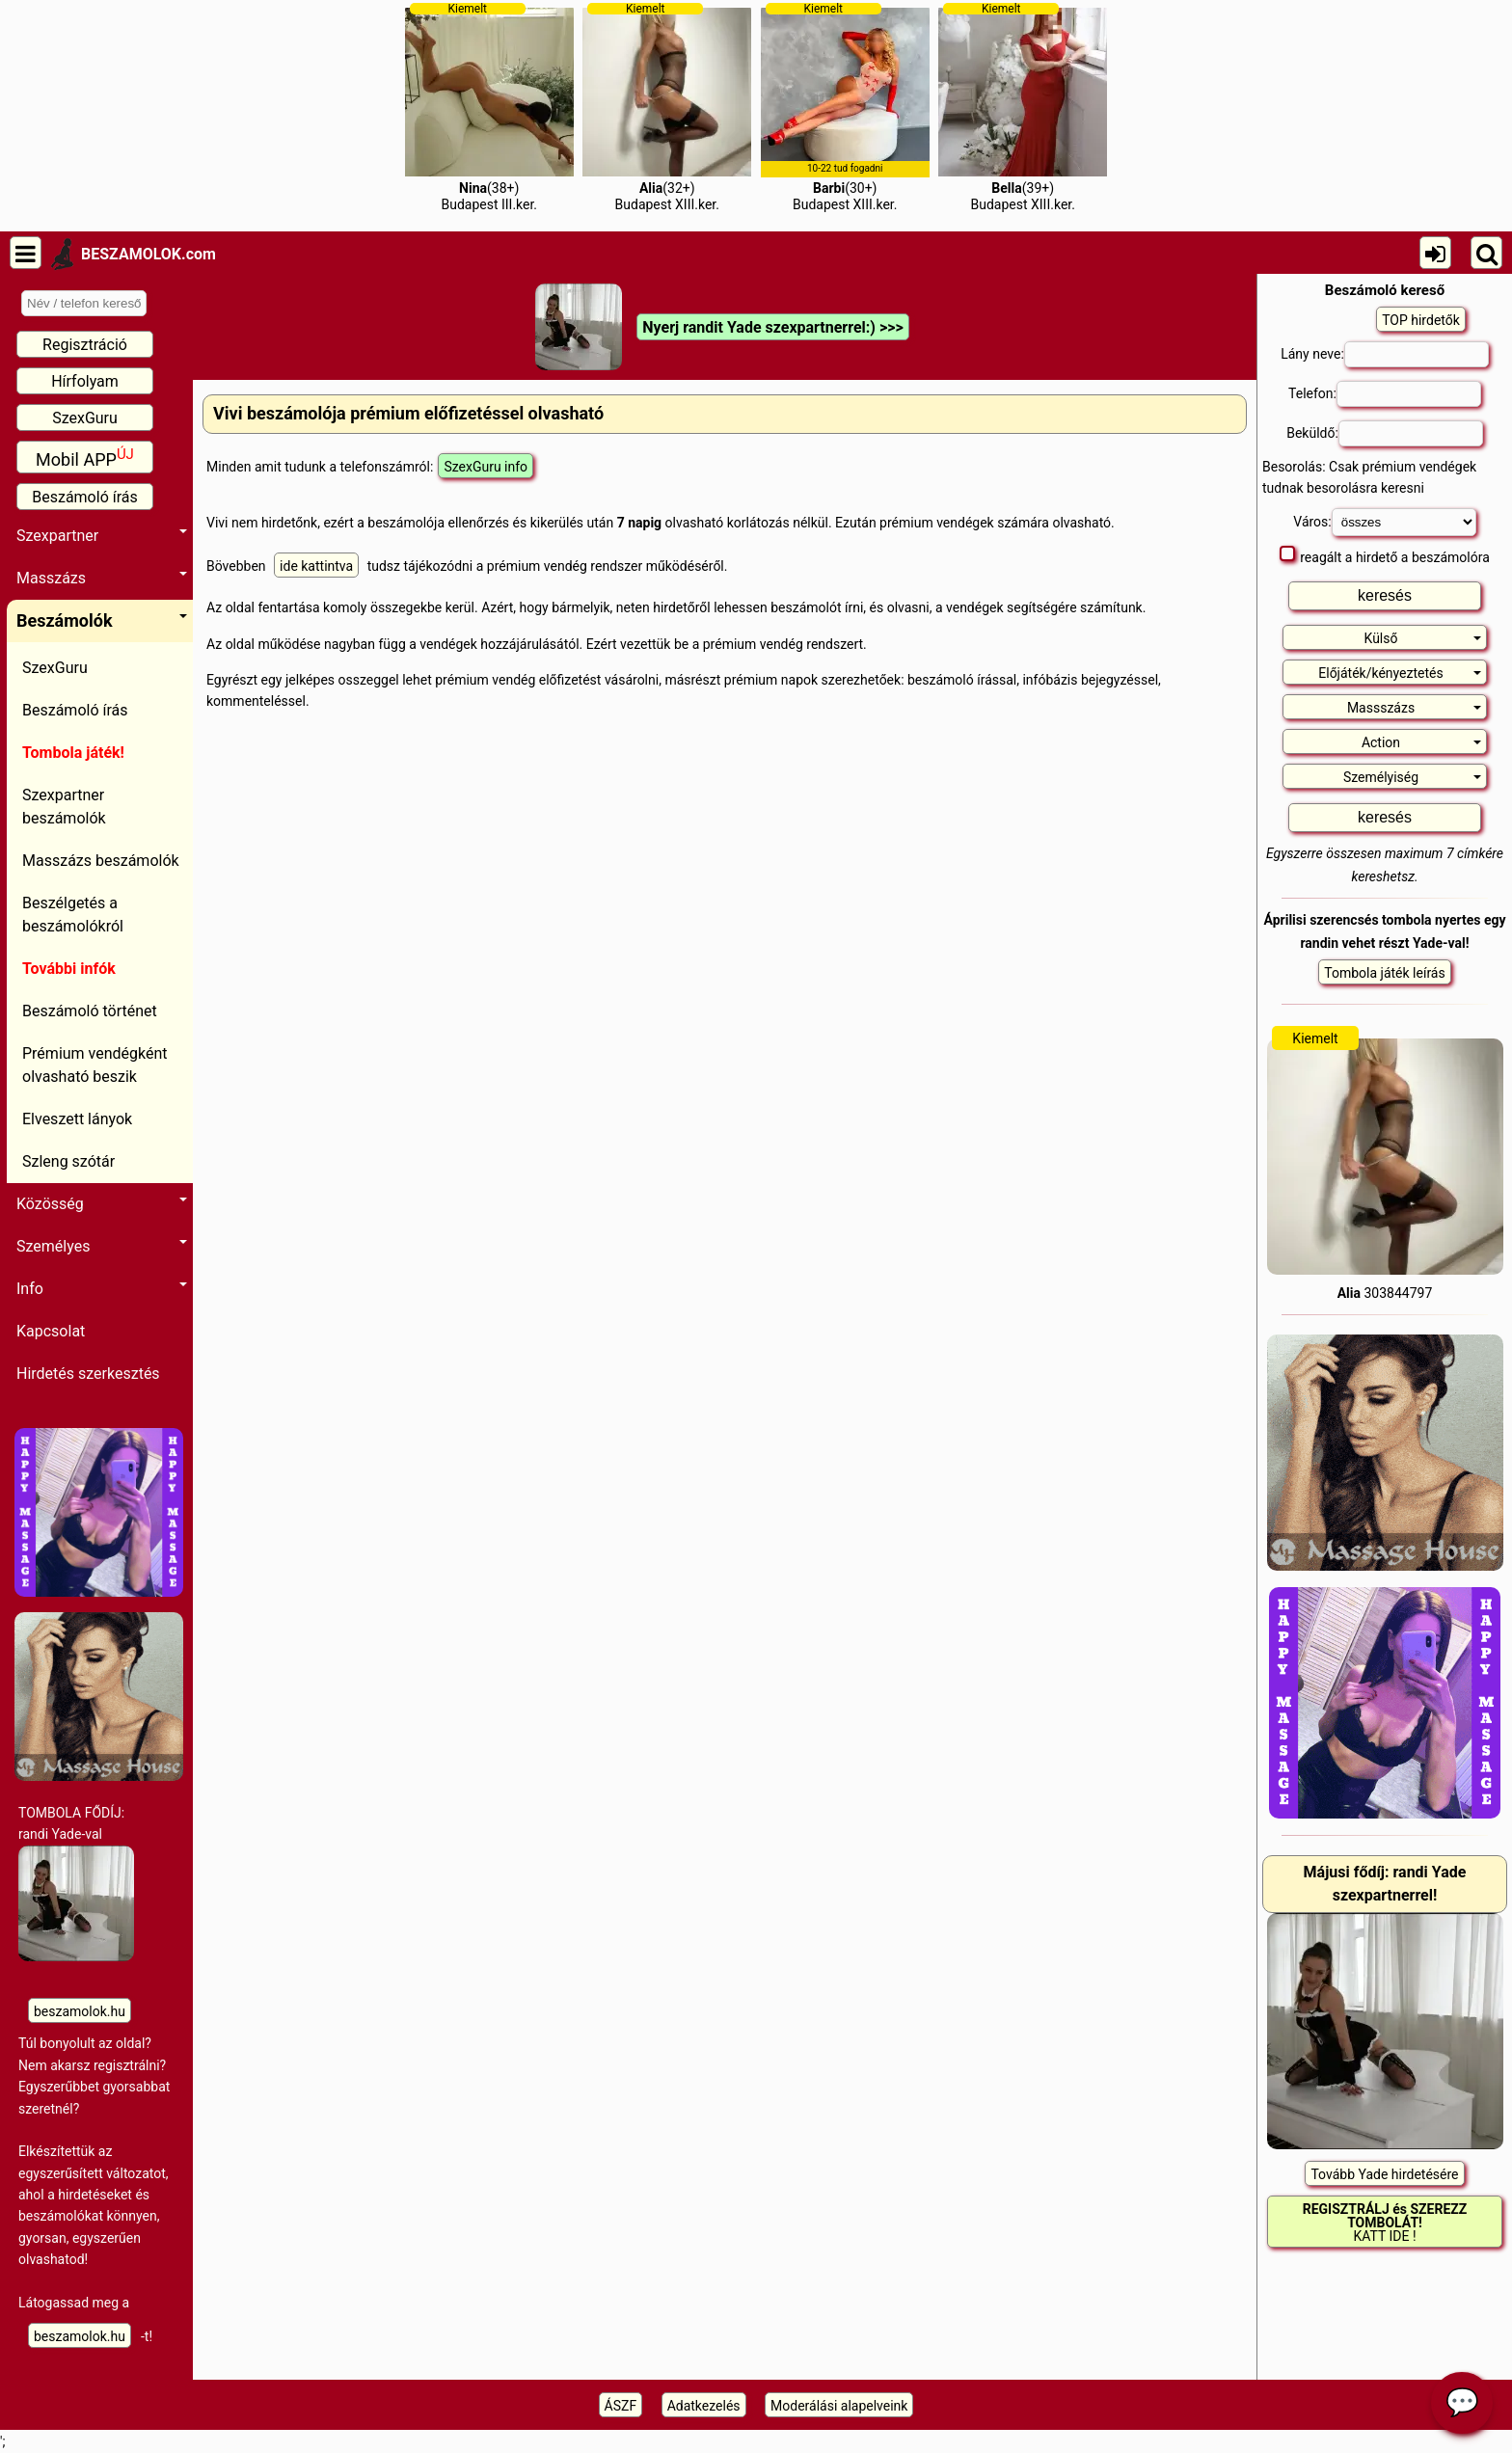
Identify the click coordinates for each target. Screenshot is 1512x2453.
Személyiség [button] (1412, 777)
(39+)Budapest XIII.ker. (1022, 107)
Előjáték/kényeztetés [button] (1399, 673)
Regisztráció (84, 345)
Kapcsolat (50, 1331)
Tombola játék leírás (1384, 973)
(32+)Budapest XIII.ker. (666, 107)
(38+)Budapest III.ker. (489, 107)
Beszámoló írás (85, 497)
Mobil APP (85, 457)
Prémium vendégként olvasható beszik (95, 1065)
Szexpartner (101, 535)
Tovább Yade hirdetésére (1384, 2174)
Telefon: (1384, 394)
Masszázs (101, 578)
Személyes (101, 1246)
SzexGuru (85, 418)
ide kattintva (316, 566)
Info (101, 1289)
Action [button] (1421, 742)
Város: (1384, 522)
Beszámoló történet (89, 1011)
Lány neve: (1385, 354)
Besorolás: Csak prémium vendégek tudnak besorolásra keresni (1369, 477)
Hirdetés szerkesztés (88, 1373)
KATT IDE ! (1385, 2222)
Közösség (101, 1204)
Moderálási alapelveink (838, 2405)
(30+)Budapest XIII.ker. (845, 107)
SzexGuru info (485, 466)
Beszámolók (101, 620)
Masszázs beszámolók (100, 860)
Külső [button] (1422, 638)
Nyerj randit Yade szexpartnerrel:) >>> (772, 327)
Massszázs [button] (1414, 707)
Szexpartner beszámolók (64, 806)
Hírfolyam (85, 381)
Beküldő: (1384, 433)
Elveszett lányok (77, 1119)
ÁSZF (621, 2405)
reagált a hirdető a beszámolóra (1385, 556)
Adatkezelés (704, 2405)
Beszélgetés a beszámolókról (72, 914)
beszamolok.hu (79, 2011)
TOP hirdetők (1421, 320)
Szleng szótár (68, 1161)
